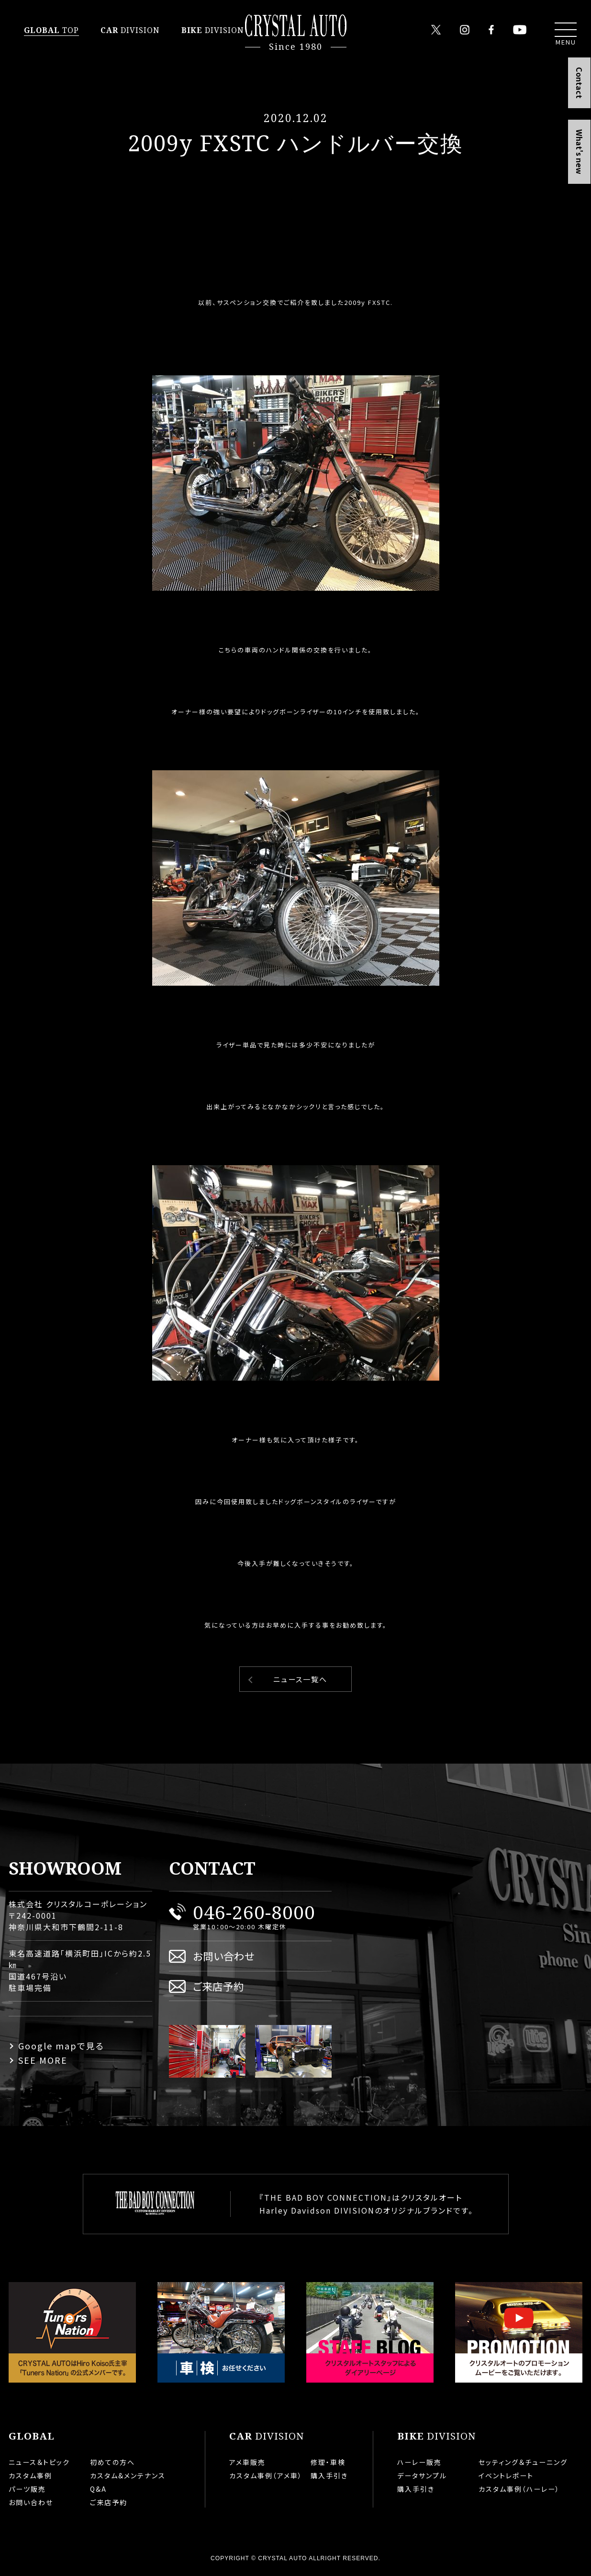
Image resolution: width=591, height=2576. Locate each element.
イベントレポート (506, 2475)
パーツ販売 (27, 2489)
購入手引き (329, 2475)
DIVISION (130, 30)
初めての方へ (112, 2462)
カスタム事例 (30, 2475)
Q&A (98, 2489)
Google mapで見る (61, 2045)
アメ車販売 (247, 2462)
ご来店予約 (218, 1986)
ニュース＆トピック (39, 2462)
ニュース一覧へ (300, 1679)
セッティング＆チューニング (523, 2462)
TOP (51, 30)
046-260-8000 (254, 1911)
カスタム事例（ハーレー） (519, 2489)
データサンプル (422, 2475)
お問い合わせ (224, 1955)
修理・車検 (328, 2462)
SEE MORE (42, 2060)
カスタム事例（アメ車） (265, 2475)
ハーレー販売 (419, 2462)
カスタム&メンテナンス (128, 2475)
